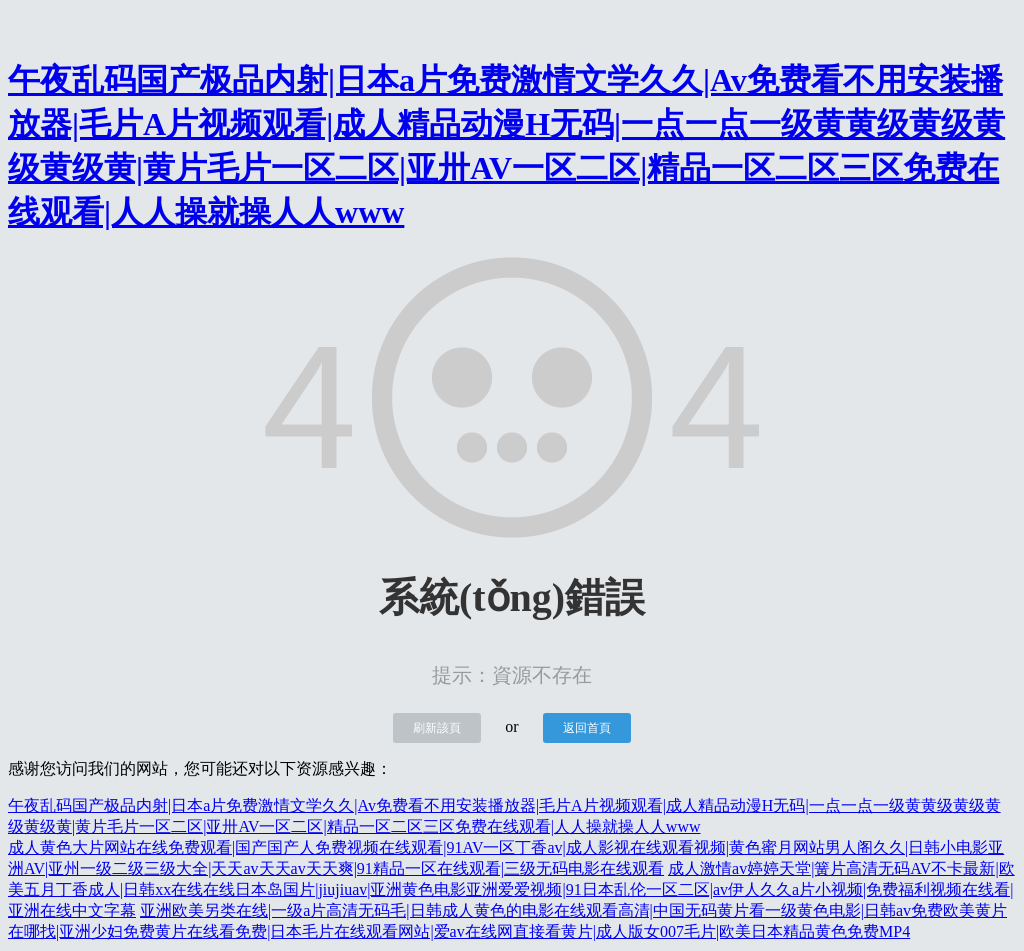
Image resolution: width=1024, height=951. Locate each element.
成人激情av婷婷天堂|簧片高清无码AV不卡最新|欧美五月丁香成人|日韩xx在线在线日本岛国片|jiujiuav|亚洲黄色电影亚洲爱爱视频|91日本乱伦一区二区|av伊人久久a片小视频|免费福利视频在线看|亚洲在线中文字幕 (511, 889)
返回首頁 (587, 728)
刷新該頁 (437, 728)
